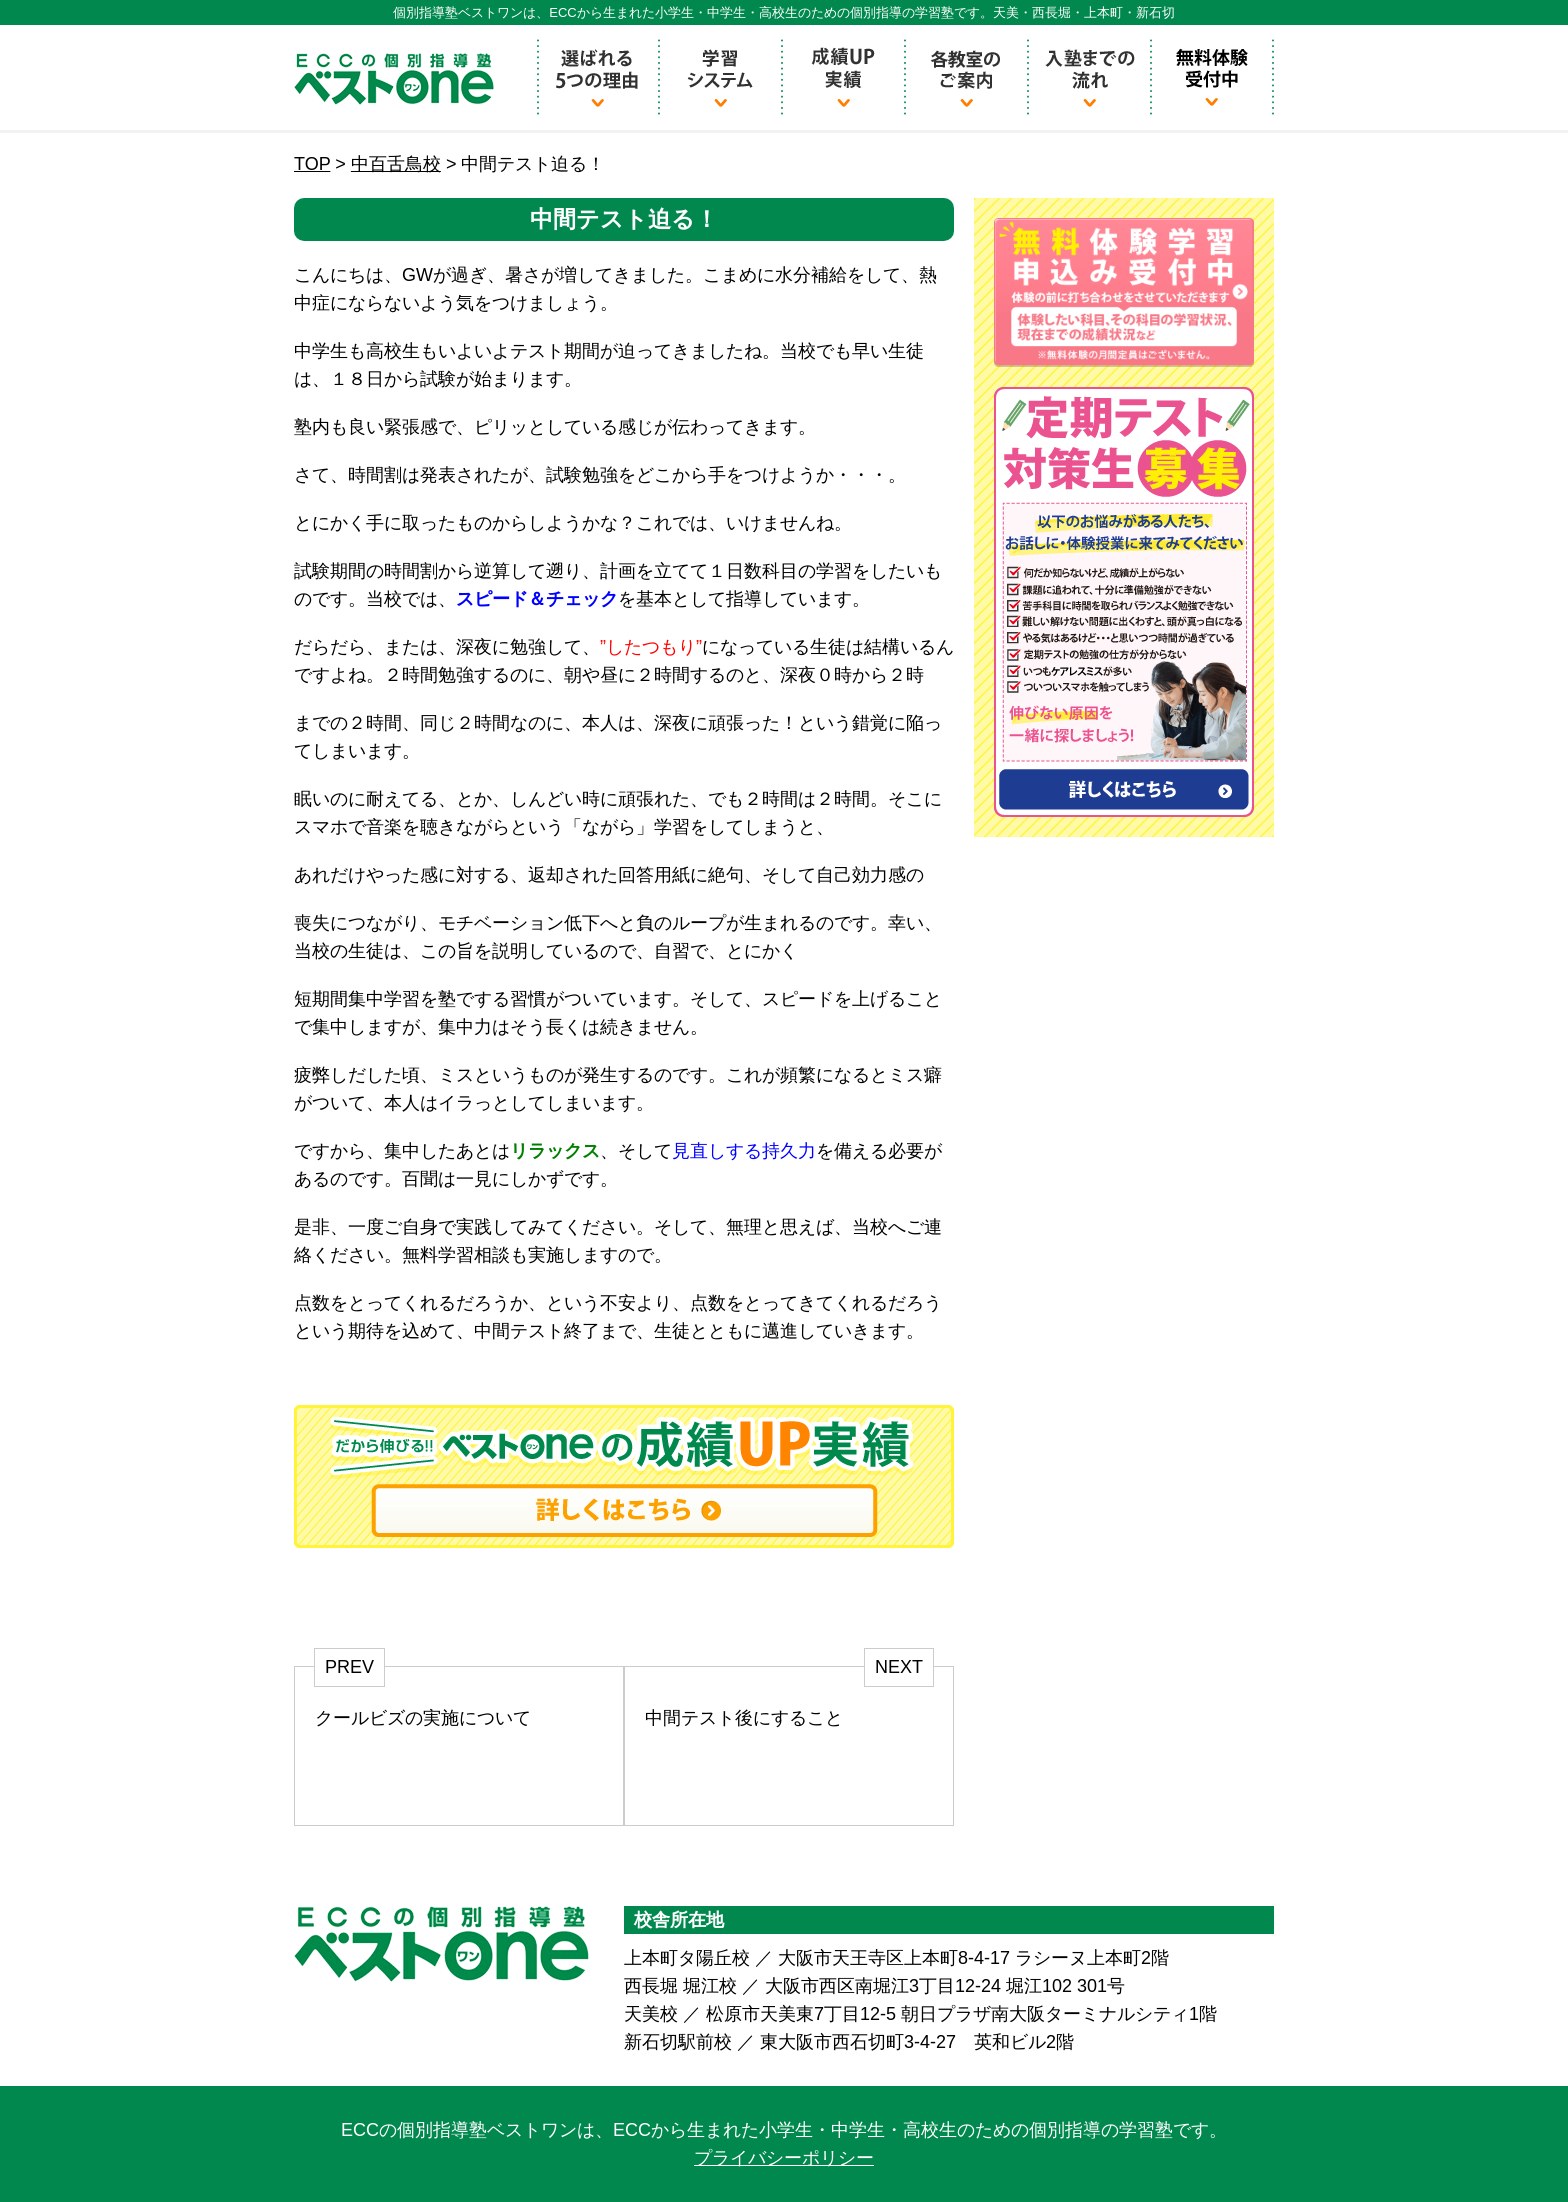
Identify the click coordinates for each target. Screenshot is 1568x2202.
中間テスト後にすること (744, 1718)
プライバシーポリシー (784, 2158)
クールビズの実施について (423, 1718)
